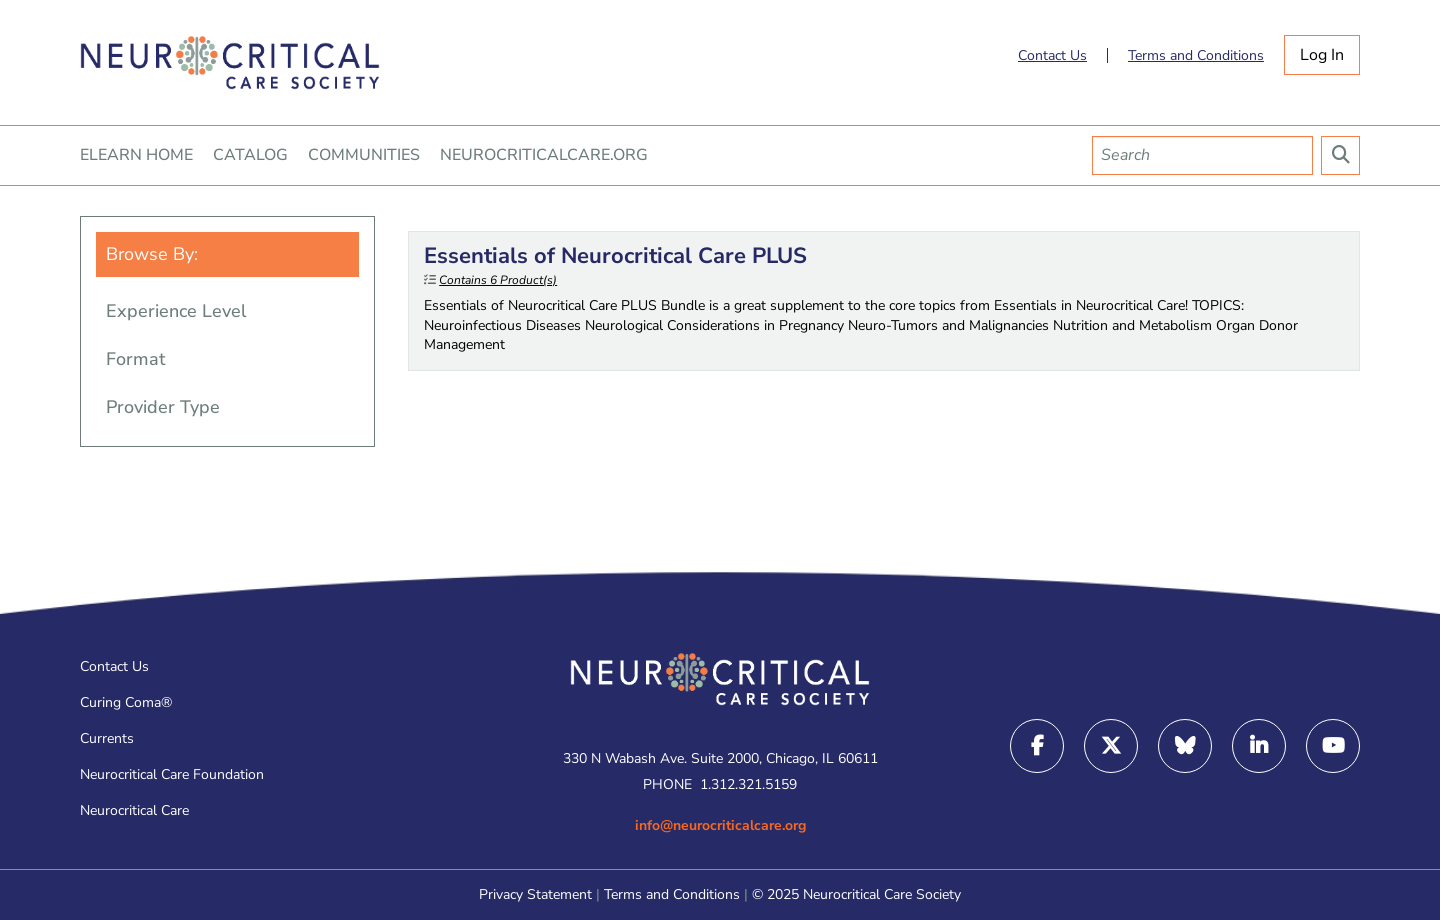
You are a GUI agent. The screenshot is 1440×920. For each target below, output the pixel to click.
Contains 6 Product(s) (498, 280)
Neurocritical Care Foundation (172, 774)
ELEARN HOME (136, 155)
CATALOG (250, 155)
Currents (107, 738)
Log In (1322, 55)
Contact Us (1052, 55)
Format (135, 359)
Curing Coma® (126, 702)
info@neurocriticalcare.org (720, 825)
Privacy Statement (535, 894)
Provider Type (163, 407)
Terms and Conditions (1196, 55)
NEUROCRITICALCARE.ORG (544, 155)
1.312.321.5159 (748, 784)
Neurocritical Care (134, 810)
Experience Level (176, 311)
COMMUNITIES (364, 155)
